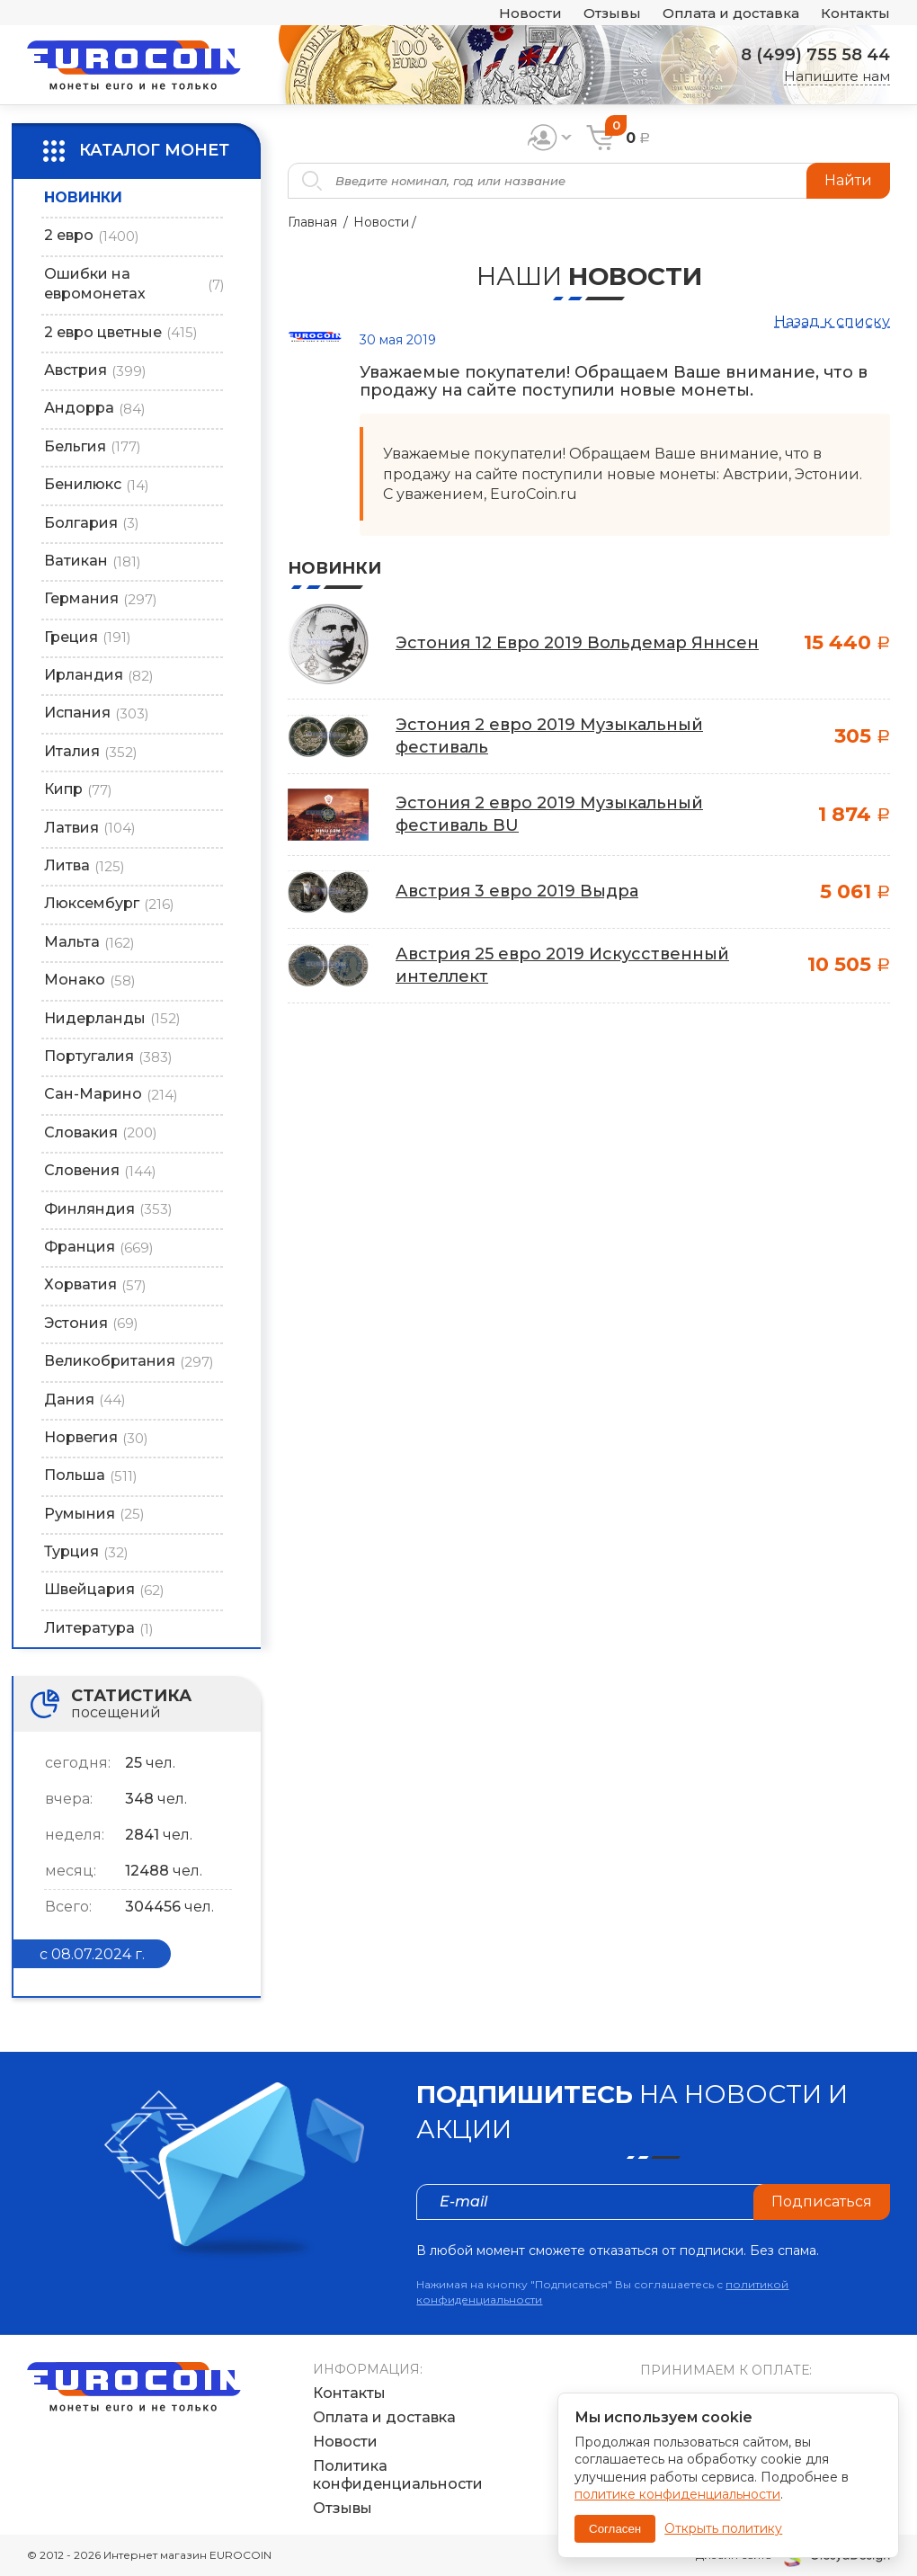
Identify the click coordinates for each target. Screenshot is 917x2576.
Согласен (615, 2529)
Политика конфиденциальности (398, 2474)
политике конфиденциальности (677, 2494)
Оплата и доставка (731, 13)
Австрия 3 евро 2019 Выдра (517, 891)
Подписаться (821, 2201)
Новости (530, 13)
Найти (848, 180)
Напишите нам (837, 76)
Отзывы (612, 13)
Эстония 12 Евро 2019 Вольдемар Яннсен (577, 643)
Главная (312, 222)
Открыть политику (723, 2528)
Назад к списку (832, 321)
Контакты (855, 13)
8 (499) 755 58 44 (815, 55)
